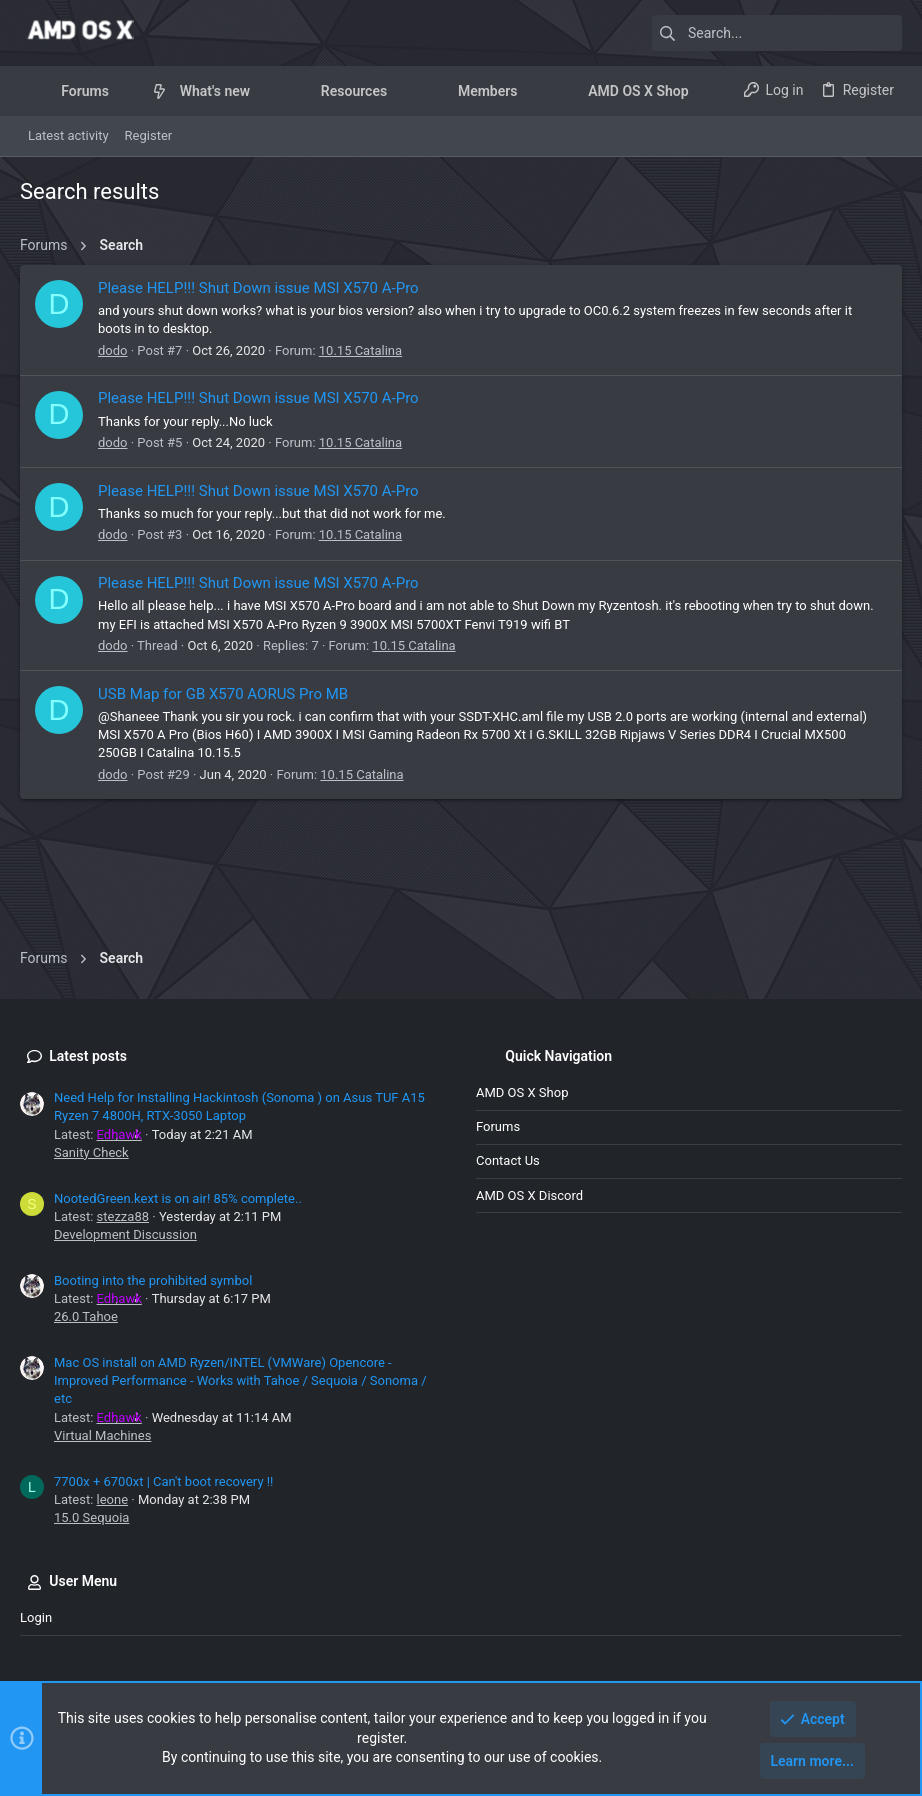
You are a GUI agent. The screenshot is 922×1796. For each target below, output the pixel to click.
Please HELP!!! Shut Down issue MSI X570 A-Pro (258, 288)
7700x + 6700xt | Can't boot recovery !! (163, 1481)
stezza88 (123, 1216)
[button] (124, 91)
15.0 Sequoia (91, 1517)
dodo (113, 350)
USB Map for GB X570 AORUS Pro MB (223, 694)
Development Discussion (125, 1234)
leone (113, 1499)
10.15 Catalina (360, 350)
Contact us (508, 1160)
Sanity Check (91, 1152)
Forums (498, 1126)
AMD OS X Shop (522, 1092)
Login (36, 1617)
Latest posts (88, 1056)
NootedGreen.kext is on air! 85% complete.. (178, 1198)
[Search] (777, 33)
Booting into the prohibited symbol (153, 1280)
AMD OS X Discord (529, 1195)
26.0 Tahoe (86, 1316)
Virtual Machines (102, 1435)
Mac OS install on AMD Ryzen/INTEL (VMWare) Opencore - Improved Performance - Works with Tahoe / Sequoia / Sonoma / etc (240, 1380)
